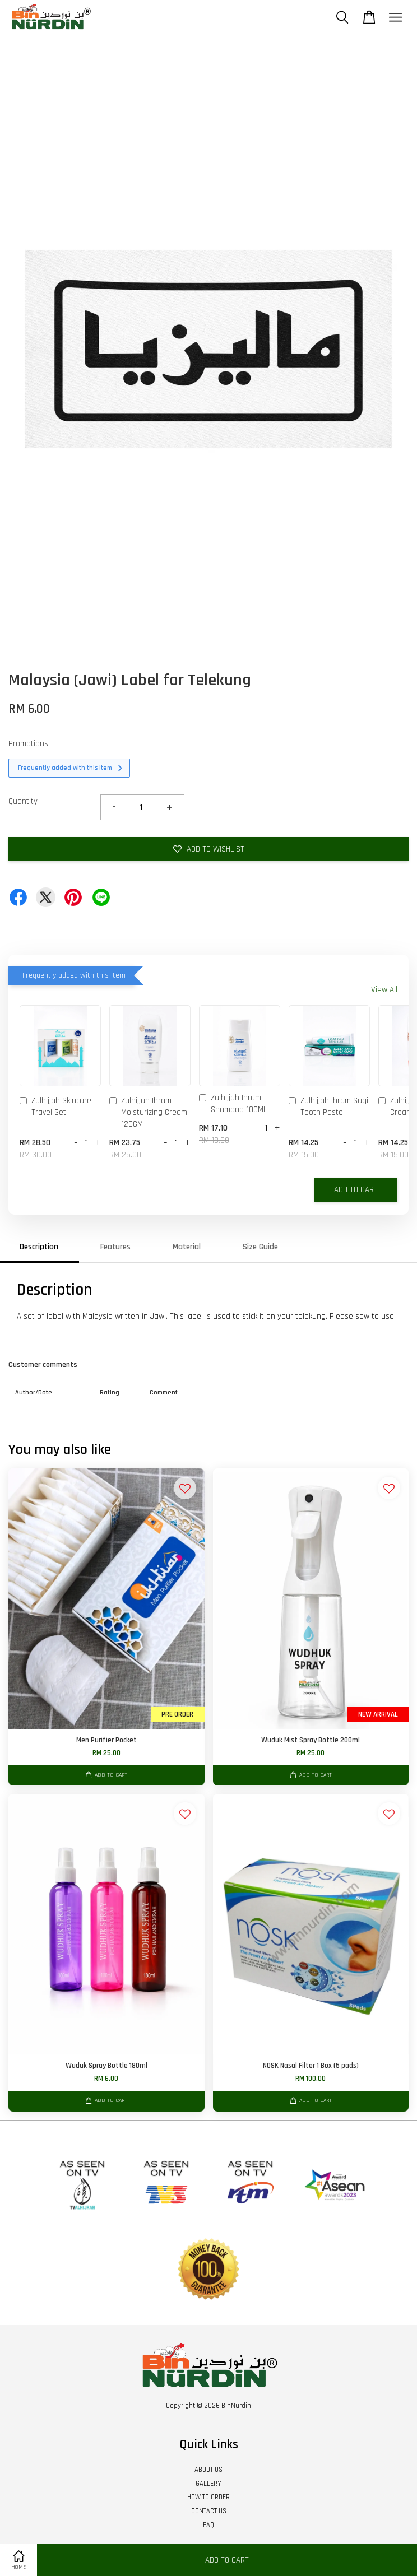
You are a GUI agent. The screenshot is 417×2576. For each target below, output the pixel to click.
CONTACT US (208, 2511)
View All (384, 989)
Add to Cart (356, 1189)
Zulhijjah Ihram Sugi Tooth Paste (328, 1106)
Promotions (28, 743)
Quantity (23, 801)
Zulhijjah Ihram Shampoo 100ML (233, 1103)
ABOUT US (208, 2469)
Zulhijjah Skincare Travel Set (55, 1106)
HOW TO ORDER (208, 2497)
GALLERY (208, 2483)
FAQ (208, 2525)
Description (39, 1246)
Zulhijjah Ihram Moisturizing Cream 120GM (148, 1112)
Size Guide (260, 1246)
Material (187, 1246)
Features (115, 1246)
